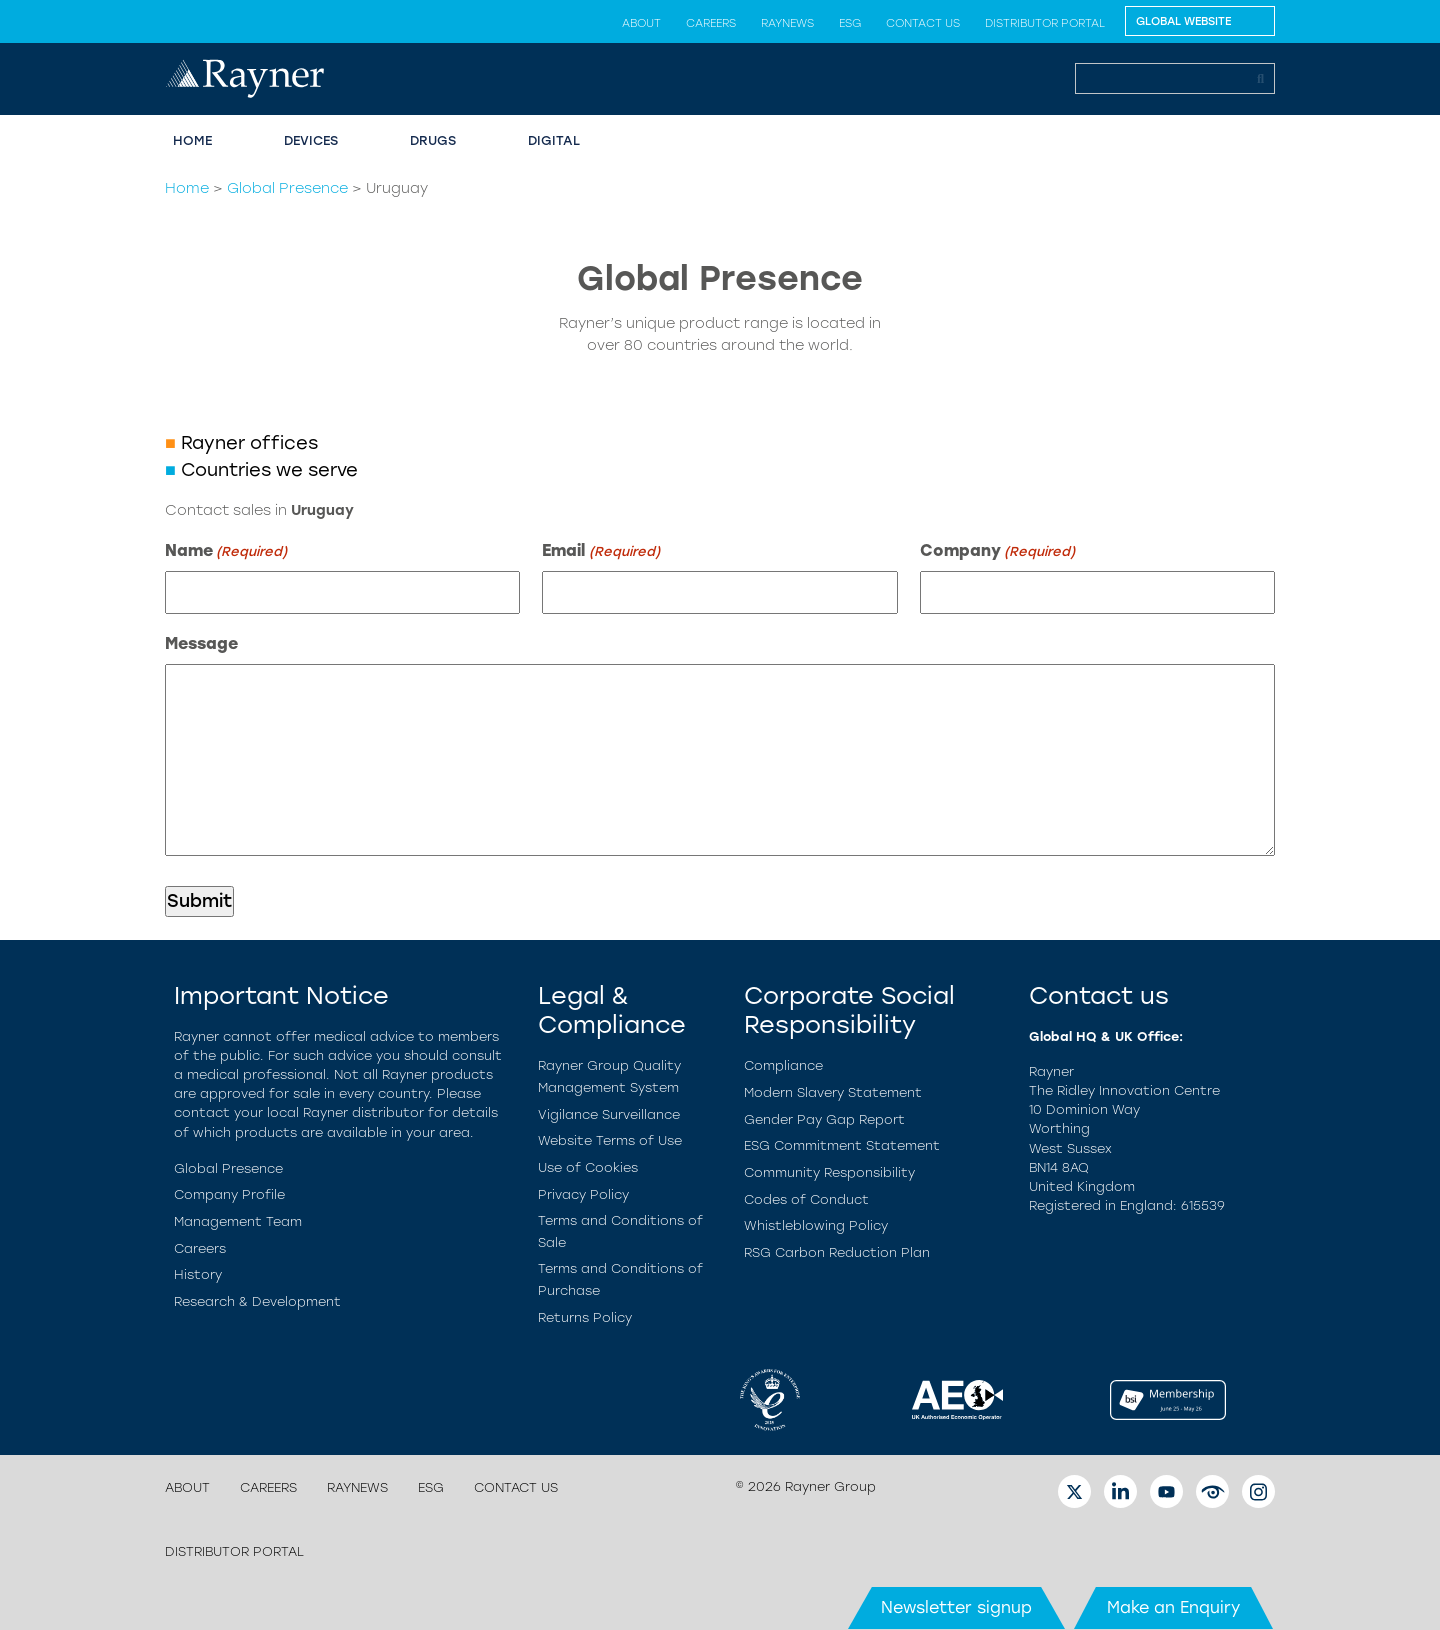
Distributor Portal (1045, 23)
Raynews (787, 23)
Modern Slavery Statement (833, 1092)
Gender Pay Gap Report (824, 1119)
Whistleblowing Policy (816, 1225)
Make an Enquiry (1173, 1607)
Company (997, 551)
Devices (311, 140)
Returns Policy (585, 1317)
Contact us (923, 23)
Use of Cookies (588, 1167)
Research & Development (257, 1301)
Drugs (433, 140)
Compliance (783, 1065)
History (198, 1274)
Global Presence (287, 188)
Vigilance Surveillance (609, 1114)
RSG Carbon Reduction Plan (837, 1252)
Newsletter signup (956, 1607)
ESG (850, 23)
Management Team (238, 1221)
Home (192, 140)
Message (201, 643)
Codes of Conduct (806, 1199)
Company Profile (229, 1194)
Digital (554, 140)
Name (226, 551)
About (641, 23)
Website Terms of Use (610, 1140)
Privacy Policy (583, 1194)
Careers (711, 23)
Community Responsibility (829, 1172)
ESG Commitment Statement (842, 1145)
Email (600, 551)
